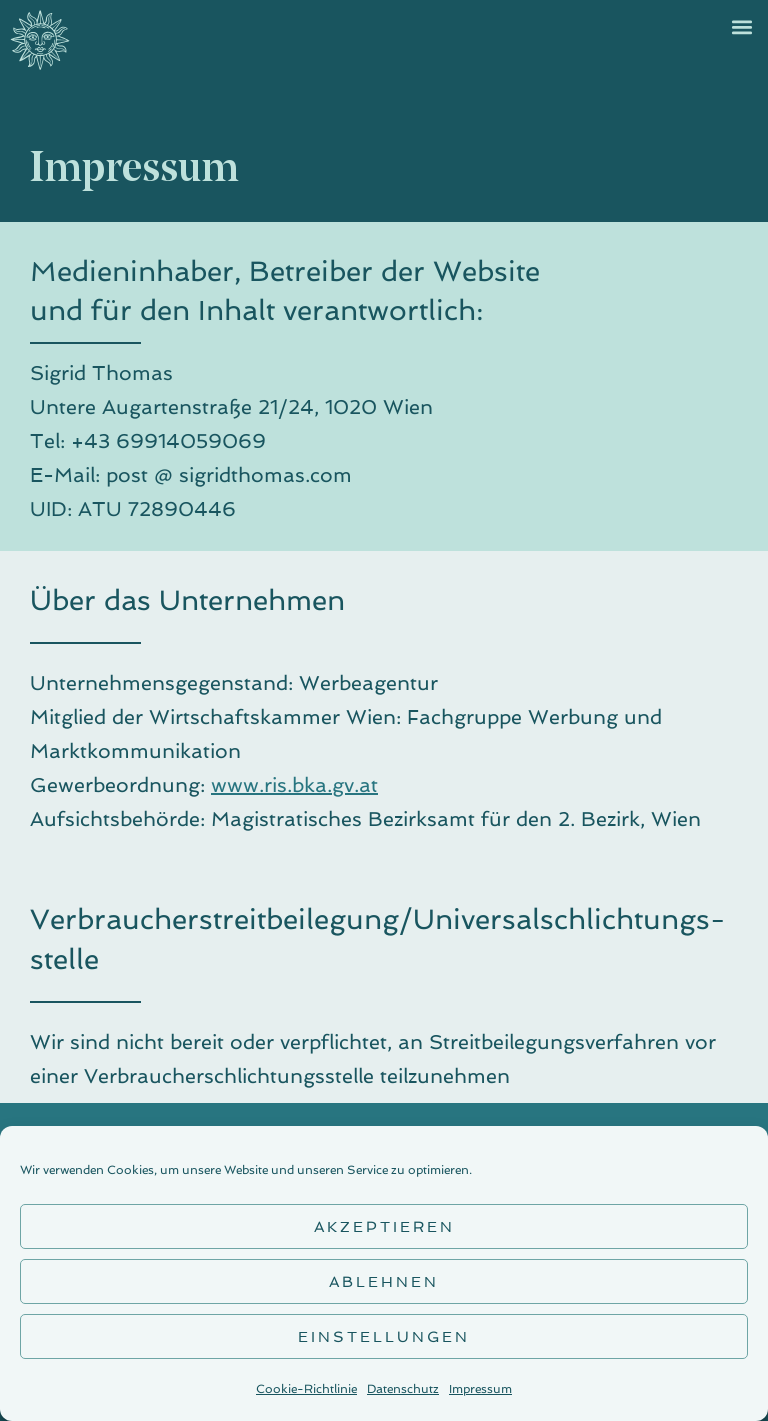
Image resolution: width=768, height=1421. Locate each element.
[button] (741, 26)
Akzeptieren (384, 1227)
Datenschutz (403, 1389)
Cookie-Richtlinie (306, 1389)
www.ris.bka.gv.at (294, 785)
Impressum (480, 1389)
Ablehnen (384, 1282)
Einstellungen (384, 1337)
